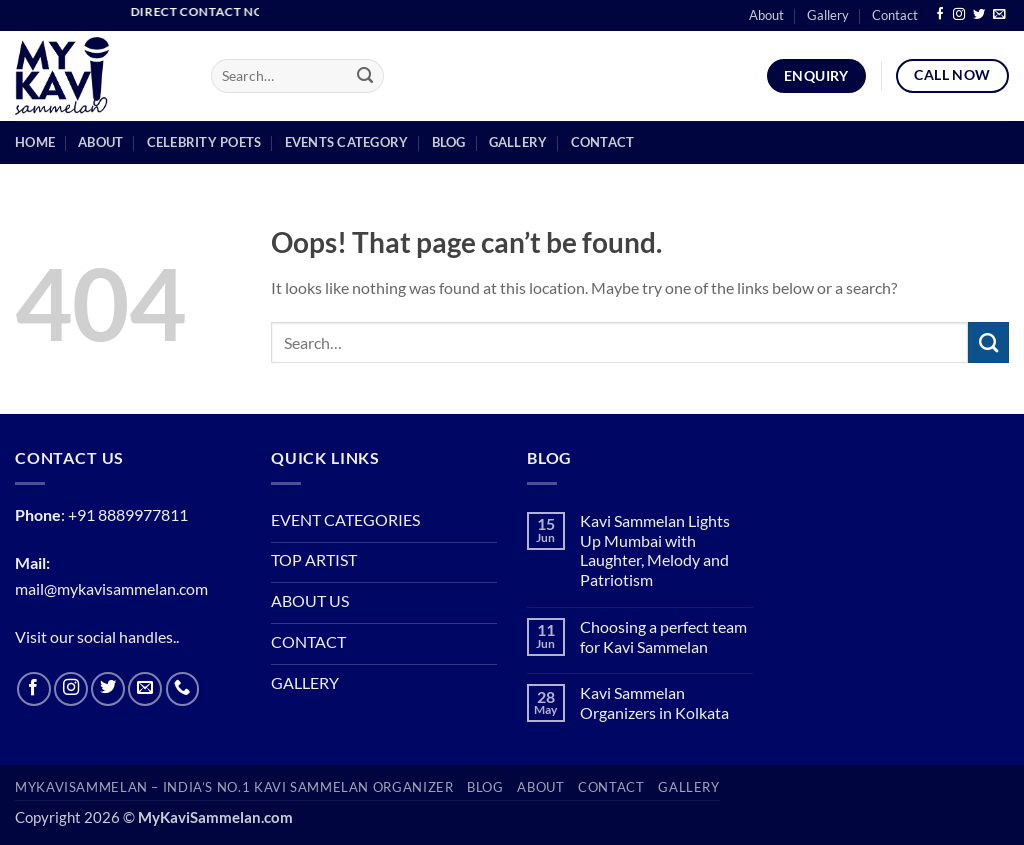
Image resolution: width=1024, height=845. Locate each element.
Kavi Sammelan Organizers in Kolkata (654, 703)
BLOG (485, 787)
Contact (895, 15)
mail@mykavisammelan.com (111, 589)
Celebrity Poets (204, 142)
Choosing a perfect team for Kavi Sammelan (663, 637)
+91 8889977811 (128, 515)
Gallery (828, 15)
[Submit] (365, 76)
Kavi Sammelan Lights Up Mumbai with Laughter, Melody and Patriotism (655, 551)
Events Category (347, 142)
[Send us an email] (999, 15)
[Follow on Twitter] (979, 15)
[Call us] (183, 689)
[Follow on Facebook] (940, 15)
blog (449, 142)
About (766, 15)
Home (35, 142)
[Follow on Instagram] (959, 15)
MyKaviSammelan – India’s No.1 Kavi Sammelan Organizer (234, 787)
